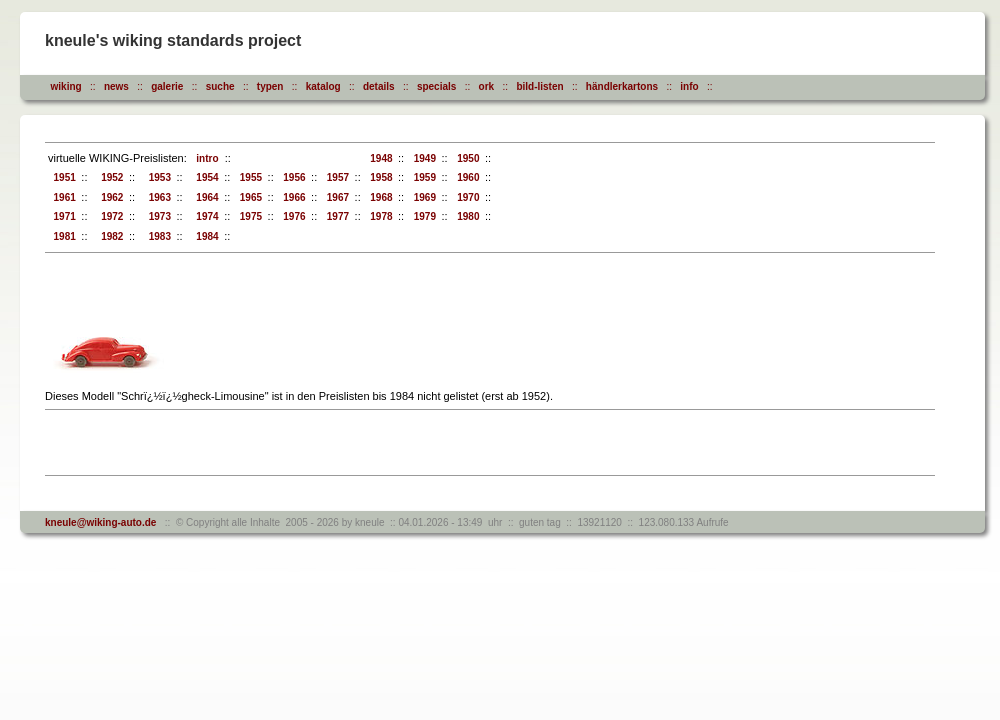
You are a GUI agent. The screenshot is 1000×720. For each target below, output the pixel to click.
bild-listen (539, 86)
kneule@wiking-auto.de (100, 522)
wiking (66, 86)
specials (436, 86)
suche (220, 86)
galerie (167, 86)
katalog (323, 86)
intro (205, 158)
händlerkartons (622, 86)
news (116, 86)
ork (487, 86)
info (689, 86)
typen (270, 86)
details (379, 86)
